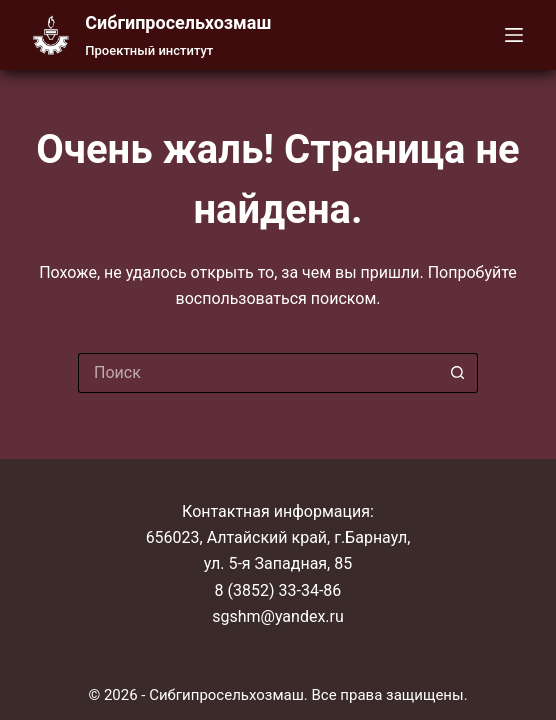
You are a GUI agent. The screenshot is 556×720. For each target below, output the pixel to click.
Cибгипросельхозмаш (178, 22)
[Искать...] (258, 373)
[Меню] (514, 35)
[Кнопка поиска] (458, 373)
